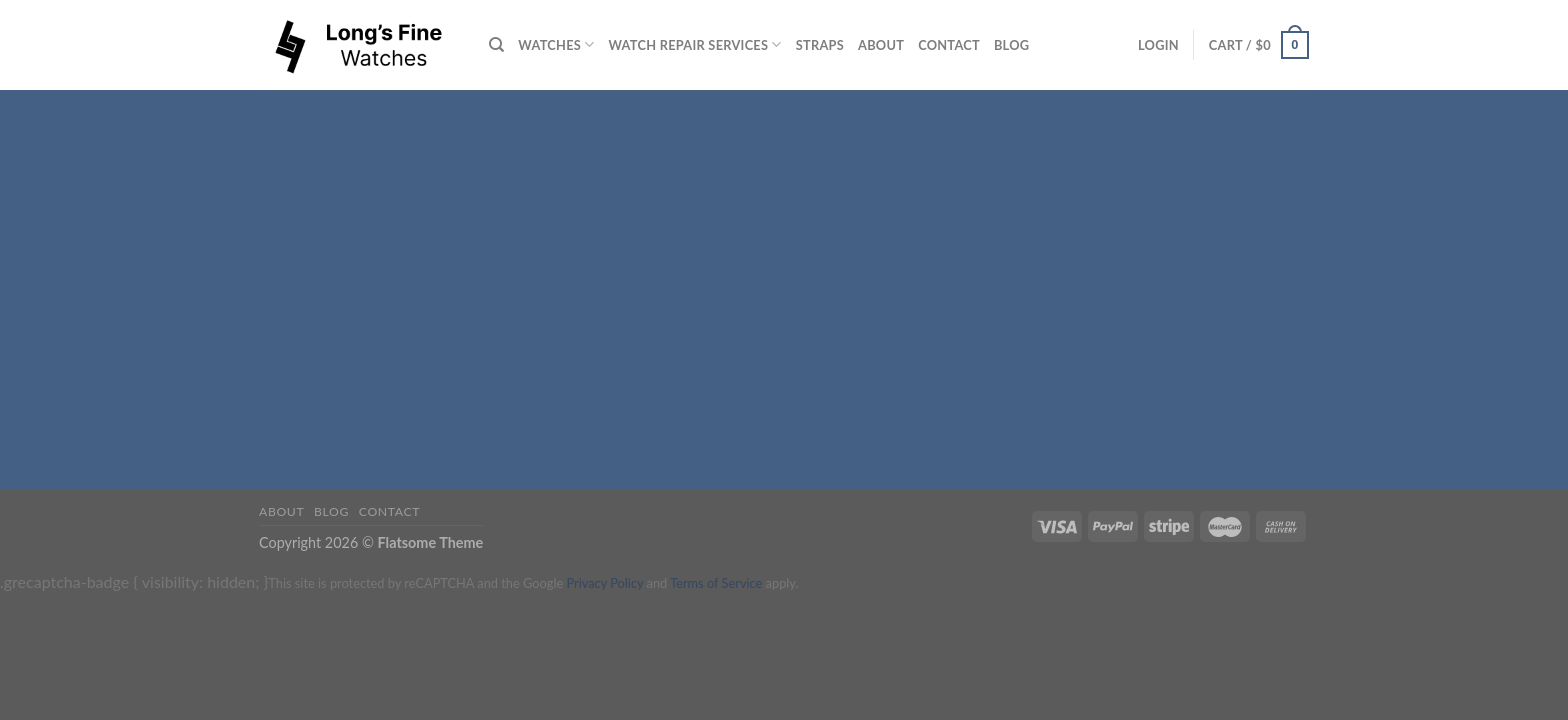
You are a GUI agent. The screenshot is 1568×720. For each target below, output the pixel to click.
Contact (949, 45)
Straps (820, 45)
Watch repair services (695, 44)
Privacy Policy (604, 583)
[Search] (496, 45)
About (881, 45)
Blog (1011, 45)
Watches (556, 44)
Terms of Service (716, 583)
